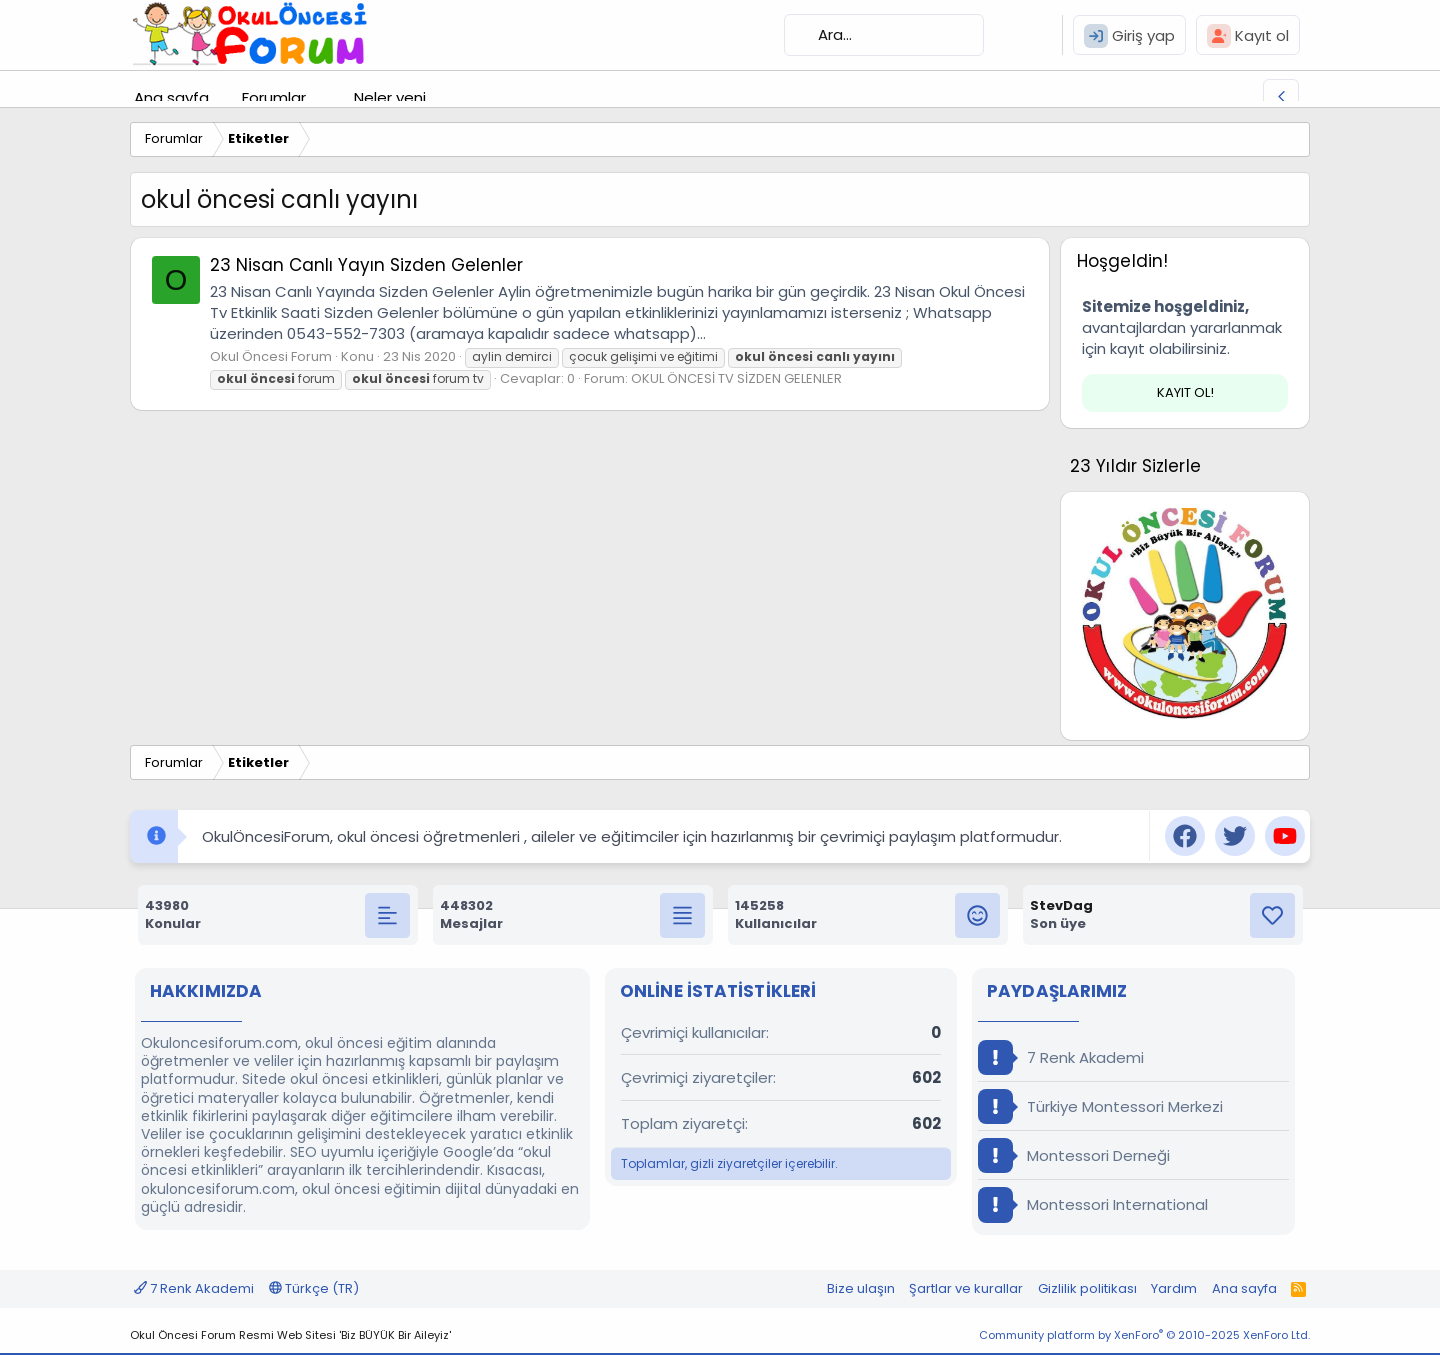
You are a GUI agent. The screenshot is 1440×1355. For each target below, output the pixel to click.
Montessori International (1093, 1204)
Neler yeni (390, 97)
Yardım (1174, 1288)
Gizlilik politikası (1087, 1288)
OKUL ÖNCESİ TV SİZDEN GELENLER (736, 378)
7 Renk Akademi (1061, 1057)
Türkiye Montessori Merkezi (1100, 1106)
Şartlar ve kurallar (966, 1288)
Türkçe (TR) (314, 1288)
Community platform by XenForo (1144, 1335)
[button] (322, 97)
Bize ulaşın (861, 1288)
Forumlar (274, 97)
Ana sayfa (171, 97)
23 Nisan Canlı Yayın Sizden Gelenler (366, 265)
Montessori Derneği (1074, 1155)
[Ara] (884, 35)
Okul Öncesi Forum (271, 356)
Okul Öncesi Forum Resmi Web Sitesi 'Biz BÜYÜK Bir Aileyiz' (290, 1335)
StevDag (1061, 905)
